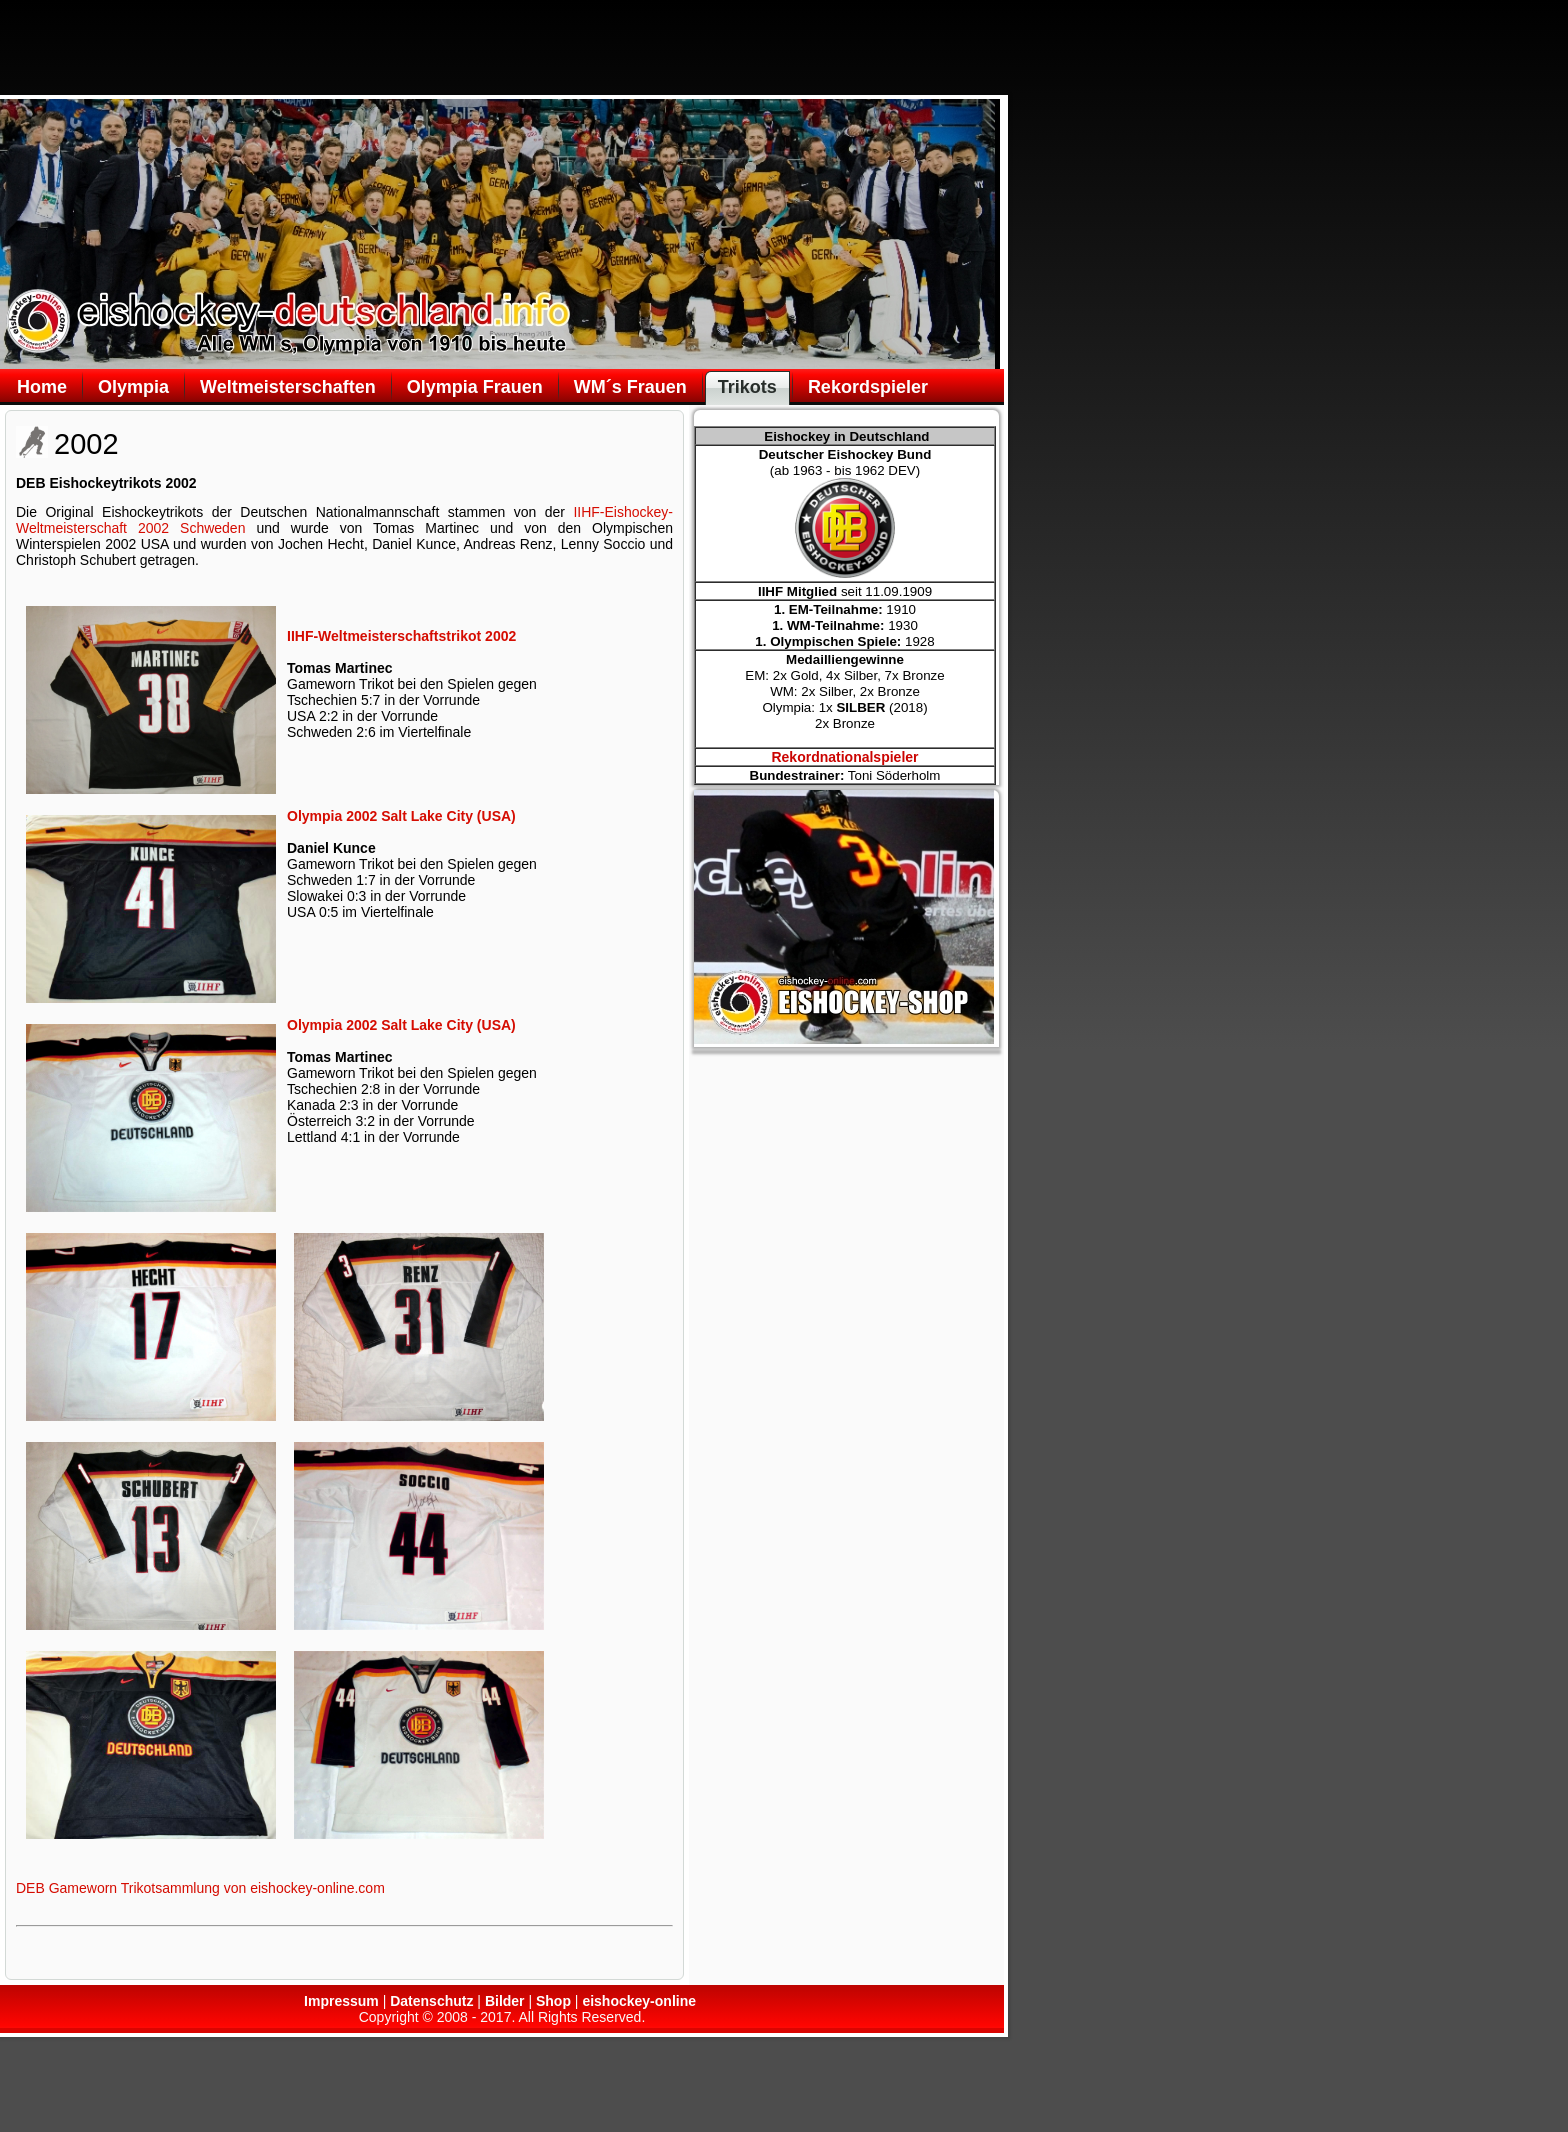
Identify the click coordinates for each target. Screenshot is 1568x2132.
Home (42, 387)
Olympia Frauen (475, 387)
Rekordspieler (868, 387)
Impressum (341, 2001)
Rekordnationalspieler (844, 757)
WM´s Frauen (630, 387)
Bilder (505, 2001)
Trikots (747, 387)
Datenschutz (431, 2001)
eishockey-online (639, 2001)
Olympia (133, 387)
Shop (553, 2001)
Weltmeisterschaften (288, 387)
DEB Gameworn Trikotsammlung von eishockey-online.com (200, 1888)
